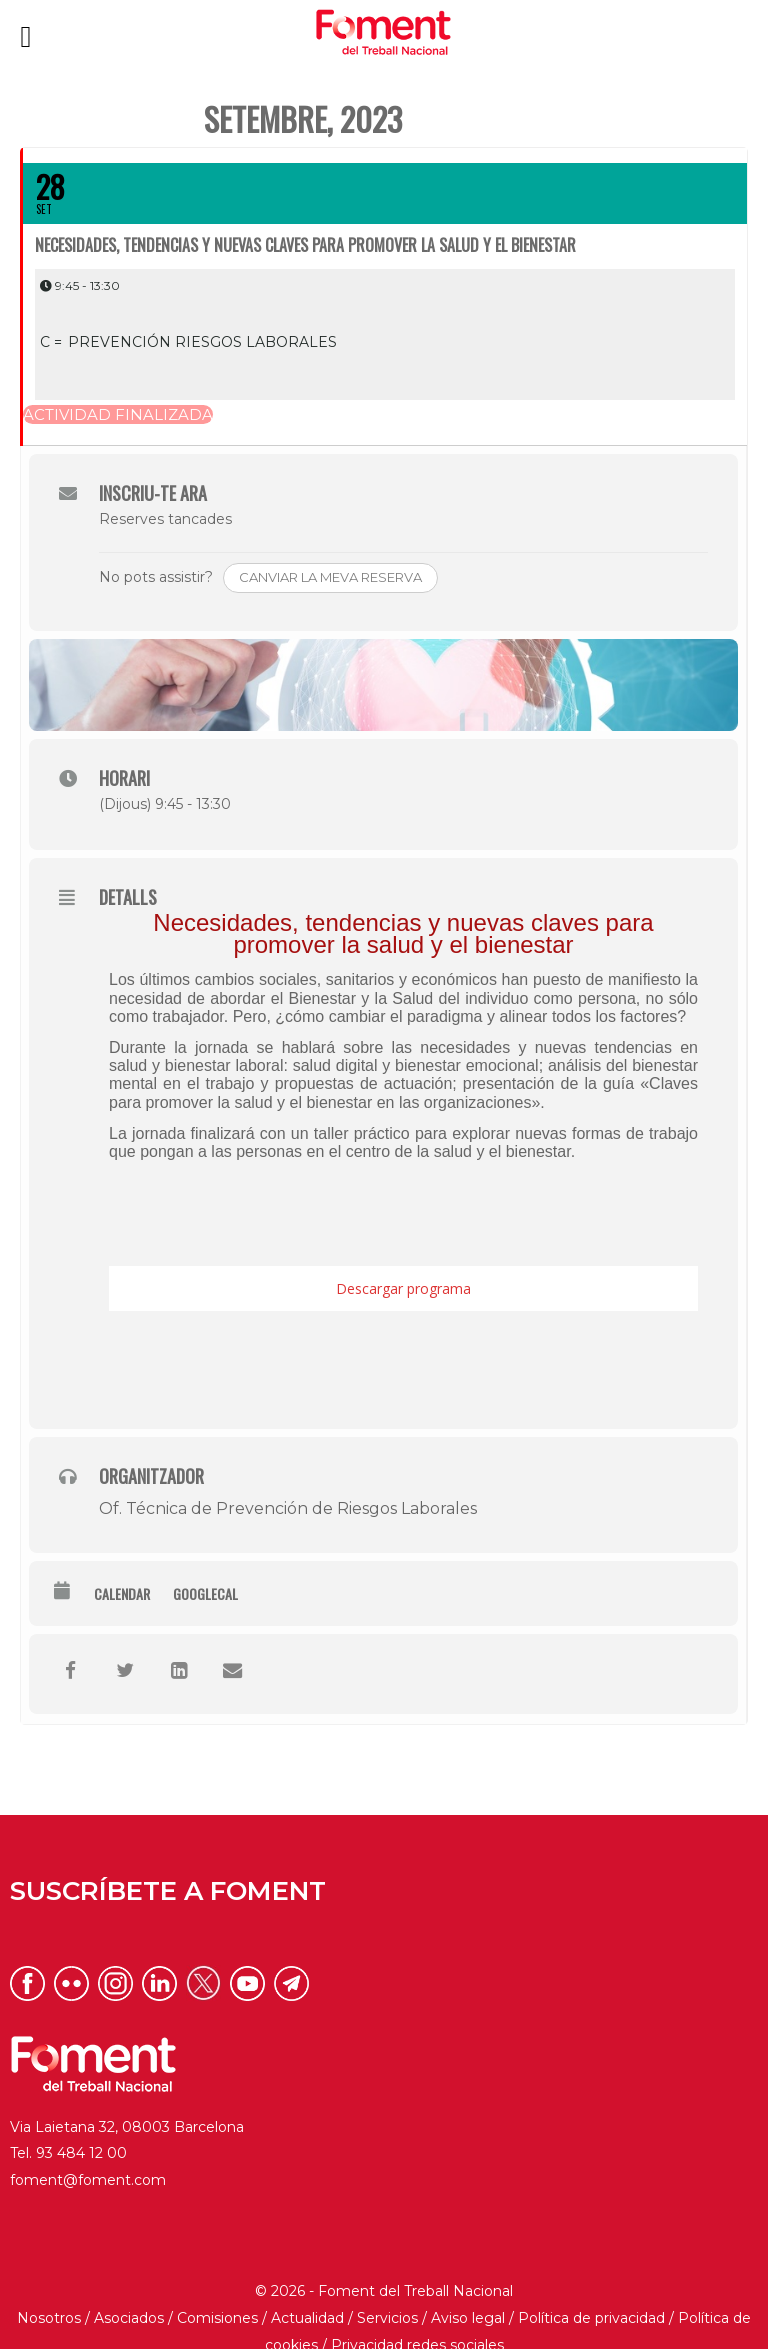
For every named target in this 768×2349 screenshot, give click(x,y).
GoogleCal (205, 1571)
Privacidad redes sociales (417, 2322)
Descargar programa (403, 1266)
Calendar (122, 1571)
